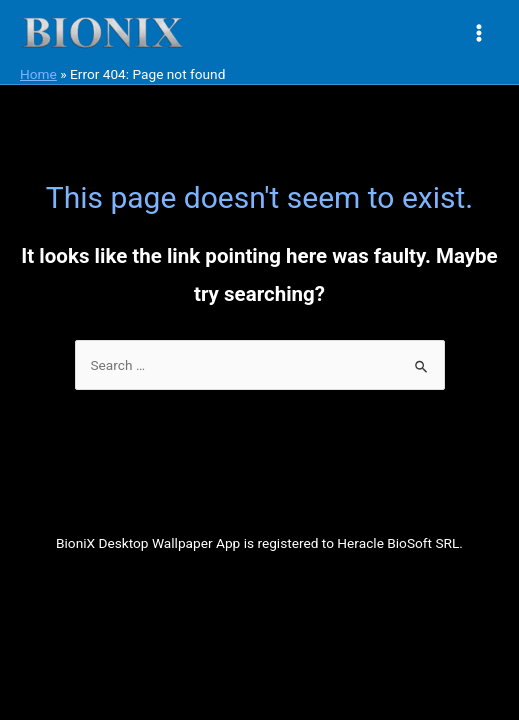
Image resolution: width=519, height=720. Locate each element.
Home (38, 74)
